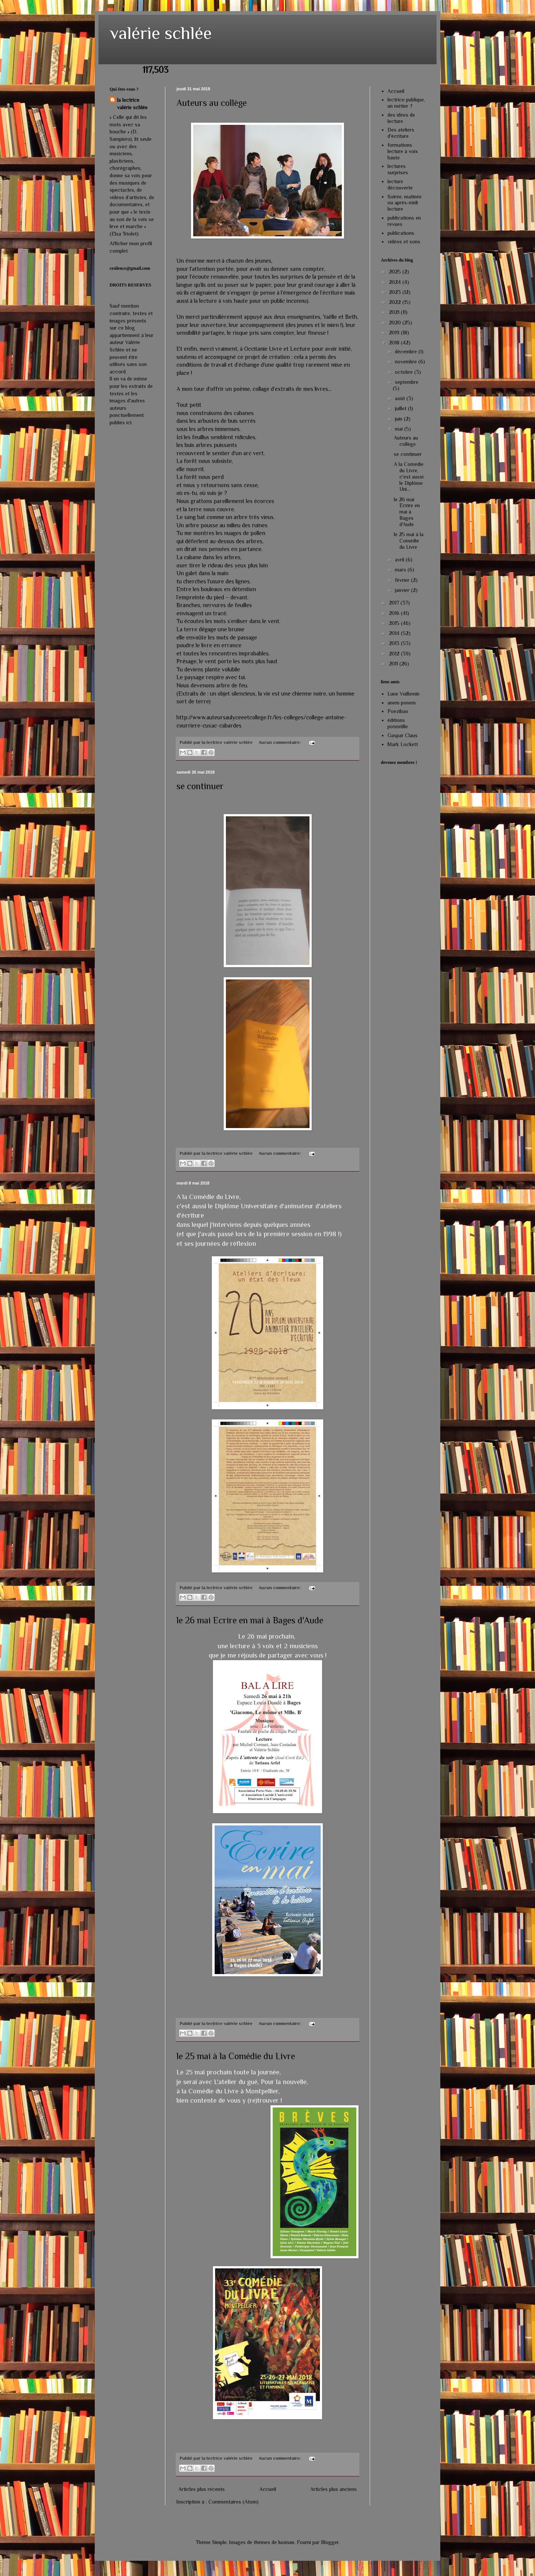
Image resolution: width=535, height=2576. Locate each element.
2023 (395, 292)
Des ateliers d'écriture (401, 133)
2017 (395, 603)
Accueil (267, 2489)
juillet (401, 408)
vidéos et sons (404, 241)
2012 (395, 654)
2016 (395, 613)
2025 (395, 272)
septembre (406, 382)
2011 (394, 664)
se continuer (200, 786)
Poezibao (398, 711)
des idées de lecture (401, 118)
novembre (406, 361)
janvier (403, 590)
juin (399, 419)
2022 (395, 302)
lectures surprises (398, 169)
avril (400, 560)
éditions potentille (398, 723)
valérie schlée (161, 33)
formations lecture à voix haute (403, 151)
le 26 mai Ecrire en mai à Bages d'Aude (249, 1620)
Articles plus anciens (333, 2489)
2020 (395, 322)
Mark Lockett (403, 744)
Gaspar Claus (403, 735)
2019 (395, 333)
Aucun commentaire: (280, 742)
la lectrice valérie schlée (132, 103)
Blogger (329, 2542)
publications (401, 233)
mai (399, 429)
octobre (404, 372)
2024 (395, 282)
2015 (395, 623)
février (403, 580)
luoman (286, 2542)
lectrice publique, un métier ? (406, 103)
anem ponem (402, 703)
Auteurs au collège (211, 103)
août (400, 398)
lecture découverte (400, 184)
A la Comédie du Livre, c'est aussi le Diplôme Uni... (409, 476)
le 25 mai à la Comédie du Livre (235, 2056)
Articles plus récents (201, 2489)
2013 (395, 643)
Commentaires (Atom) (233, 2502)
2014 (395, 633)
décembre (406, 351)
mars (401, 570)
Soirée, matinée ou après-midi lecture (405, 203)
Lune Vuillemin (403, 694)
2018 (395, 343)
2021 (395, 312)
